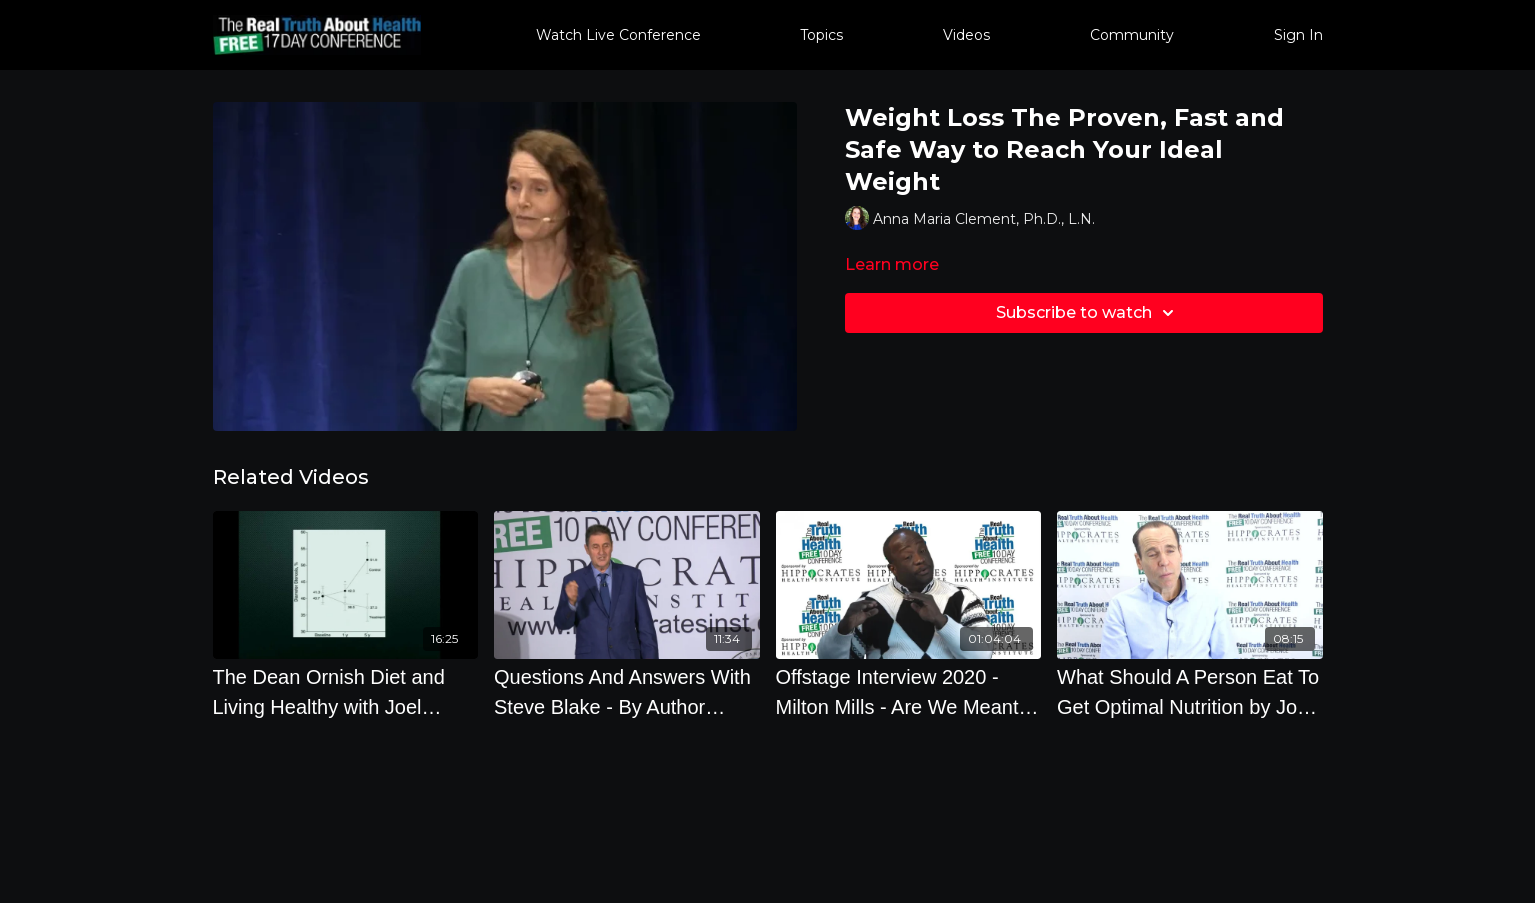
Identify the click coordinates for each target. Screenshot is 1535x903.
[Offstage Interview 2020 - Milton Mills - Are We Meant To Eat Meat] (909, 692)
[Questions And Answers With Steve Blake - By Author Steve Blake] (627, 692)
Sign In (1298, 35)
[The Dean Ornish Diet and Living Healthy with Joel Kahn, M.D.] (346, 692)
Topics (821, 35)
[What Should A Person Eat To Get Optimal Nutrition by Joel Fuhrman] (1190, 692)
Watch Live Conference (618, 35)
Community (1132, 35)
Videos (966, 35)
